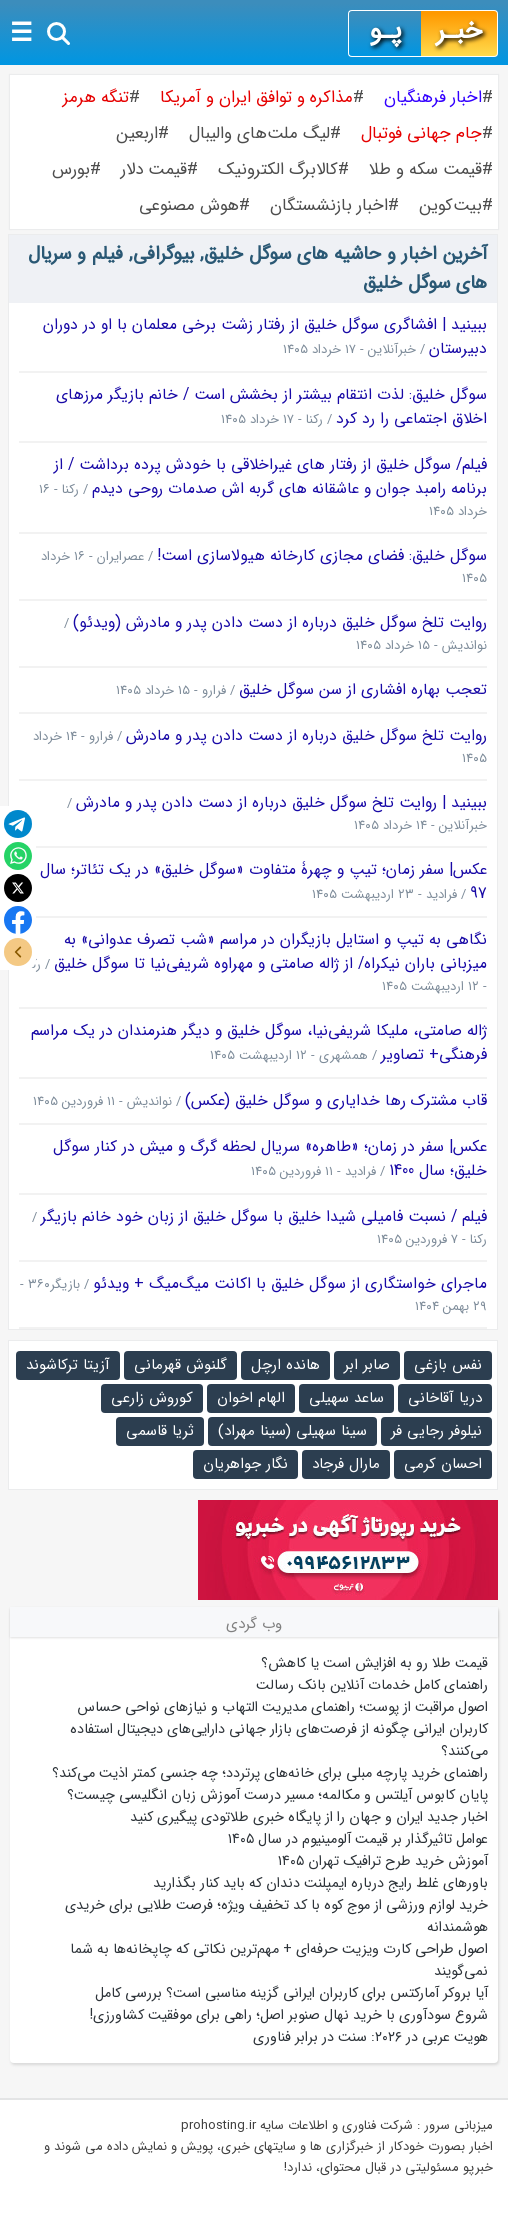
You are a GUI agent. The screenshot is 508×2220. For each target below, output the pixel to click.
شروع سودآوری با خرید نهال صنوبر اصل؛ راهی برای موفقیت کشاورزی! (289, 2015)
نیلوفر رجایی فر (436, 1431)
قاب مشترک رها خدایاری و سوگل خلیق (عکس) (336, 1101)
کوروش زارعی (152, 1398)
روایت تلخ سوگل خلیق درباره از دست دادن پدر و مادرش (306, 736)
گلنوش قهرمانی (180, 1365)
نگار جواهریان (245, 1464)
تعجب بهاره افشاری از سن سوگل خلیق (363, 690)
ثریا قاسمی (160, 1431)
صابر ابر (367, 1365)
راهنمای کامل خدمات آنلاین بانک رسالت (372, 1685)
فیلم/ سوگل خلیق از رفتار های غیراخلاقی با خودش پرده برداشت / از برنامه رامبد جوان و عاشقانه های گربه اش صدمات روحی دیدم (270, 477)
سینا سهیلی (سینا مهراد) (292, 1431)
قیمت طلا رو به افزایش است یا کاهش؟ (374, 1663)
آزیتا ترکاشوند (68, 1365)
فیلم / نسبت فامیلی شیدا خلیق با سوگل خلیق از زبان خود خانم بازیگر (264, 1217)
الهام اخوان (251, 1398)
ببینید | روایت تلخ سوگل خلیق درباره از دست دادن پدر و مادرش (281, 803)
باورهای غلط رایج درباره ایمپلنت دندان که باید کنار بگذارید (320, 1883)
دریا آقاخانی (445, 1398)
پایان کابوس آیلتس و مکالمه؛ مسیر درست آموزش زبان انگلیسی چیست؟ (277, 1795)
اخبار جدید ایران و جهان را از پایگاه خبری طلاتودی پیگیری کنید (309, 1817)
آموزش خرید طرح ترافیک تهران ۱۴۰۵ (383, 1861)
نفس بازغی (448, 1365)
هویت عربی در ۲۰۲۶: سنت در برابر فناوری (370, 2037)
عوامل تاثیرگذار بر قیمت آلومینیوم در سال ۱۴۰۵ (358, 1839)
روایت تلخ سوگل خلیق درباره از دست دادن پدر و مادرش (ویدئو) (280, 623)
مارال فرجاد (346, 1464)
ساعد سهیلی (346, 1398)
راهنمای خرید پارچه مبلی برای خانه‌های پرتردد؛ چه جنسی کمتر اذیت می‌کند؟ (270, 1773)
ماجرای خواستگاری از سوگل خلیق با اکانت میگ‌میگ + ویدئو (290, 1284)
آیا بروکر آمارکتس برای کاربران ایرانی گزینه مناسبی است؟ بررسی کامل (289, 1993)
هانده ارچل (285, 1365)
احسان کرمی (443, 1464)
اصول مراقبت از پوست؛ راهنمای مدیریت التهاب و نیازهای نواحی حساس (282, 1707)
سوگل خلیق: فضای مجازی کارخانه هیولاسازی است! (322, 556)
